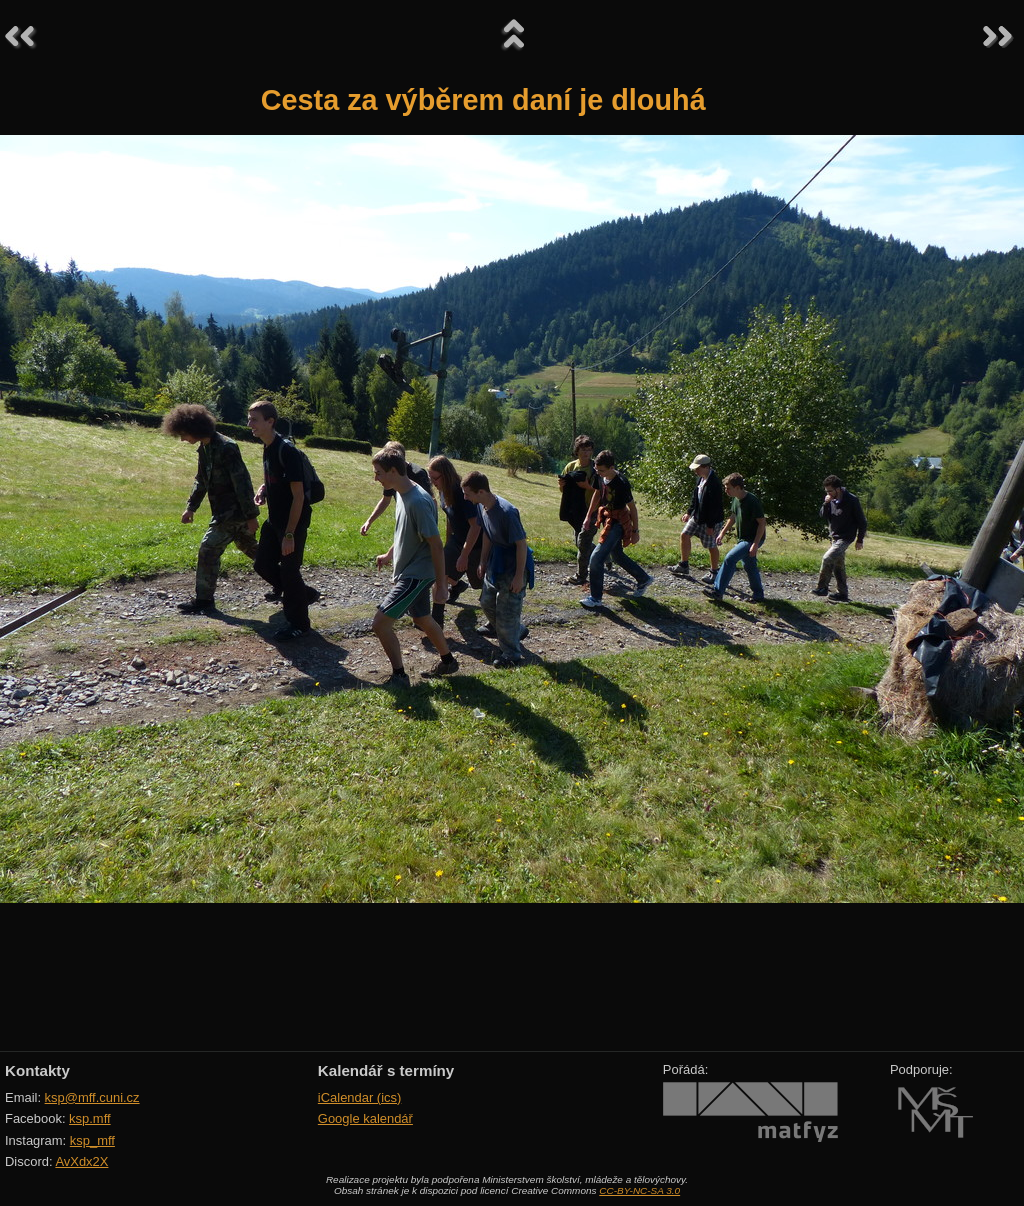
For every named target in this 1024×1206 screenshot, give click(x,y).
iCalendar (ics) (360, 1097)
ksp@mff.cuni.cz (92, 1097)
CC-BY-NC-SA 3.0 (639, 1190)
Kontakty (37, 1070)
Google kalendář (365, 1118)
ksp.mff (90, 1118)
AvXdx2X (81, 1161)
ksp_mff (92, 1140)
